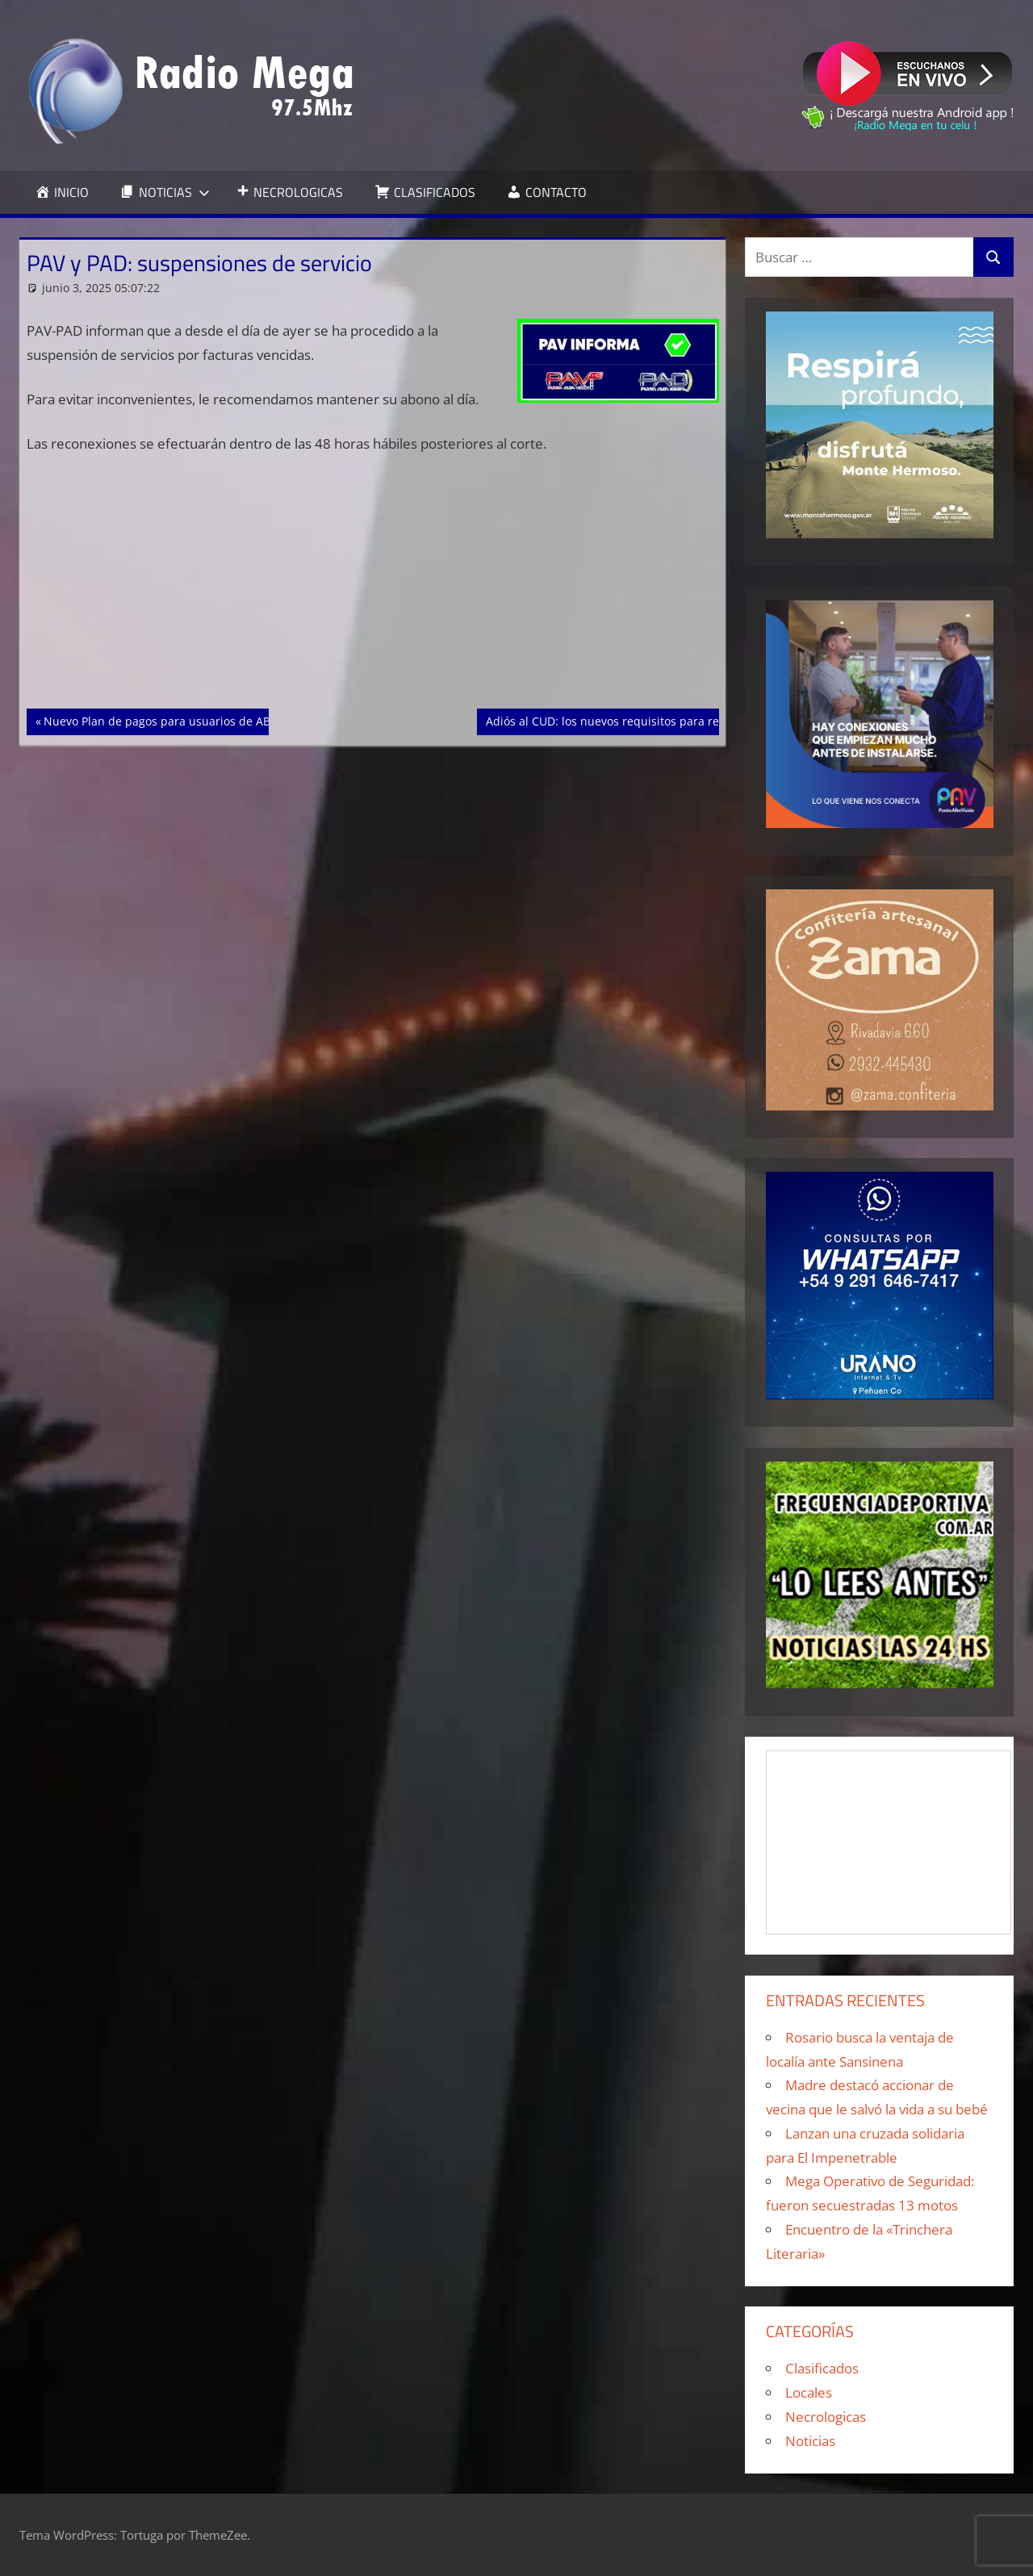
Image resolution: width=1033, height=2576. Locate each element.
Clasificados (822, 2368)
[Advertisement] (373, 589)
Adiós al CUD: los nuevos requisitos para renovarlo (622, 720)
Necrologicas (825, 2416)
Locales (808, 2392)
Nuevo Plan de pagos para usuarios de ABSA (163, 720)
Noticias (810, 2441)
